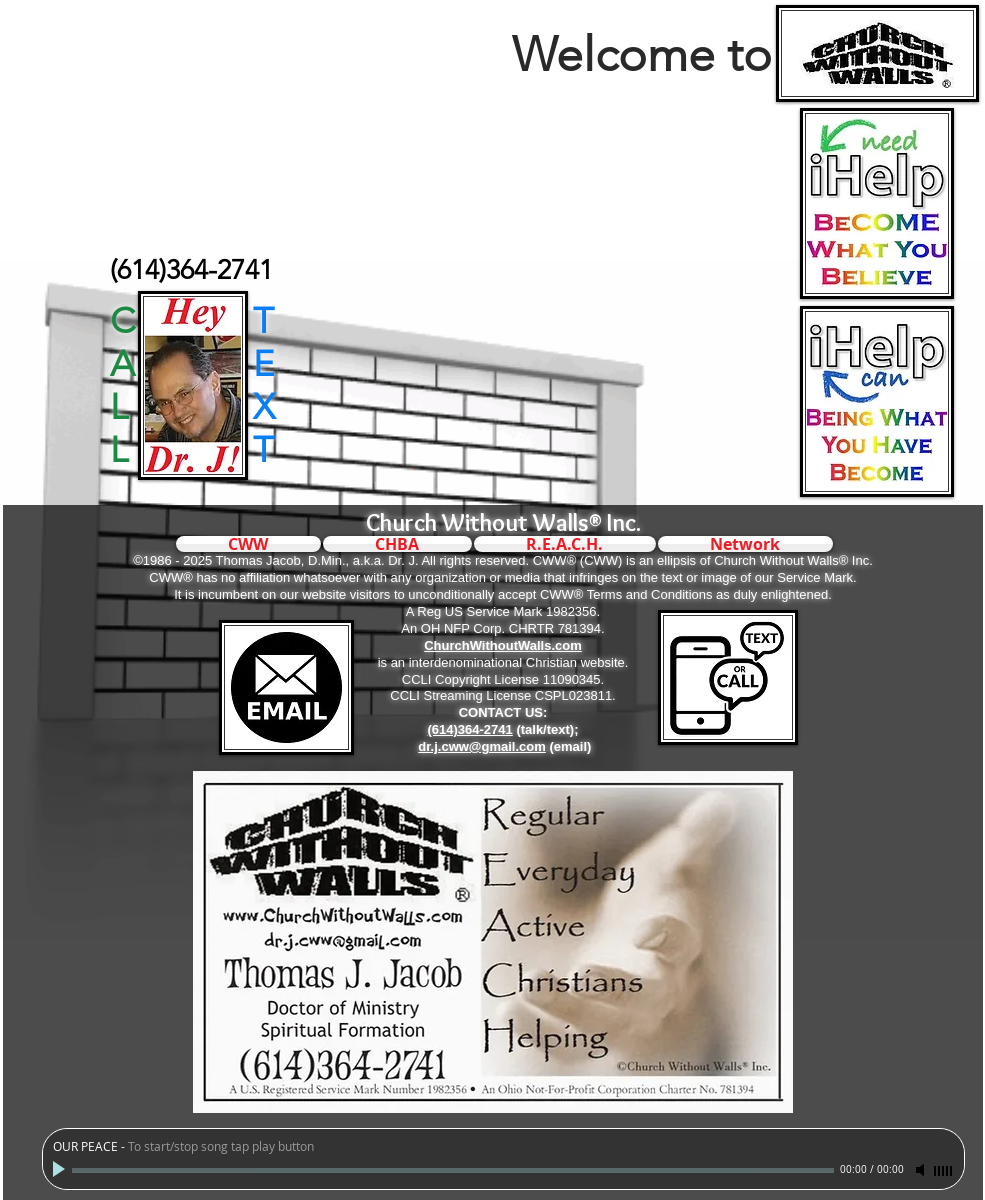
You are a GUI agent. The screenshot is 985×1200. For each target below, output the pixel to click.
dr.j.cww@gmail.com (482, 746)
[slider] (944, 1171)
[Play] (61, 1170)
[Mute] (922, 1170)
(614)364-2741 (469, 729)
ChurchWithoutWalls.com (503, 645)
